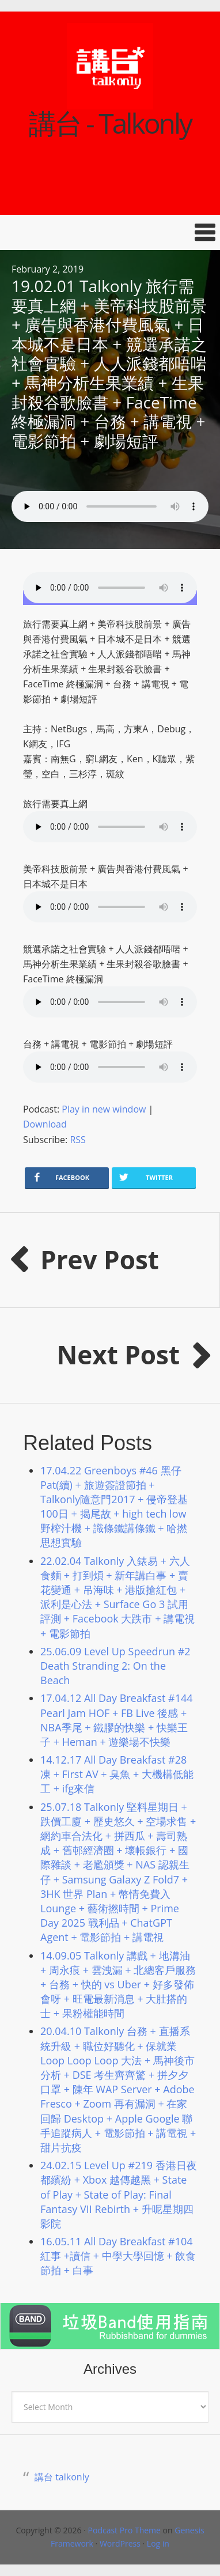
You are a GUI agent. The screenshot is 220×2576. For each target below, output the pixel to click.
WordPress (120, 2543)
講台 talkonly (62, 2477)
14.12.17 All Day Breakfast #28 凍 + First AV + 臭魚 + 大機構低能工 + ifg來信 (117, 1774)
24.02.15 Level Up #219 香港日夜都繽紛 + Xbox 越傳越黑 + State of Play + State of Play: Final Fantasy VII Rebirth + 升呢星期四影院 (118, 2194)
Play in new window (104, 1109)
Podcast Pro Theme (124, 2530)
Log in (158, 2543)
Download (45, 1124)
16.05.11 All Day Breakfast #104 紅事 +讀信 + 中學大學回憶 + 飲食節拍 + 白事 (118, 2255)
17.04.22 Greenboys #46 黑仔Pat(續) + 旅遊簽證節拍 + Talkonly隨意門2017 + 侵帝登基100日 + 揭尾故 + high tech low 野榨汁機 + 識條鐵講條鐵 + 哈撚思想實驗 (114, 1506)
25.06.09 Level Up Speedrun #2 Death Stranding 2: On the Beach (115, 1665)
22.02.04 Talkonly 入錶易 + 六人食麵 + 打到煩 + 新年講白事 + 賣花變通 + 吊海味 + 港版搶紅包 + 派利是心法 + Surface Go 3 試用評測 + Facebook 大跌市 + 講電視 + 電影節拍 (117, 1597)
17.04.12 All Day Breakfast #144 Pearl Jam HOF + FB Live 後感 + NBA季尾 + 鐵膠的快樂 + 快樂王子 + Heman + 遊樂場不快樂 (116, 1720)
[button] (110, 232)
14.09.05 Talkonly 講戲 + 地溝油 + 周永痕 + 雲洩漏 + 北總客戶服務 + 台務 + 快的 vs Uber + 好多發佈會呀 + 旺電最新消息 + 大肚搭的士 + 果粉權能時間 (118, 1985)
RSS (77, 1139)
